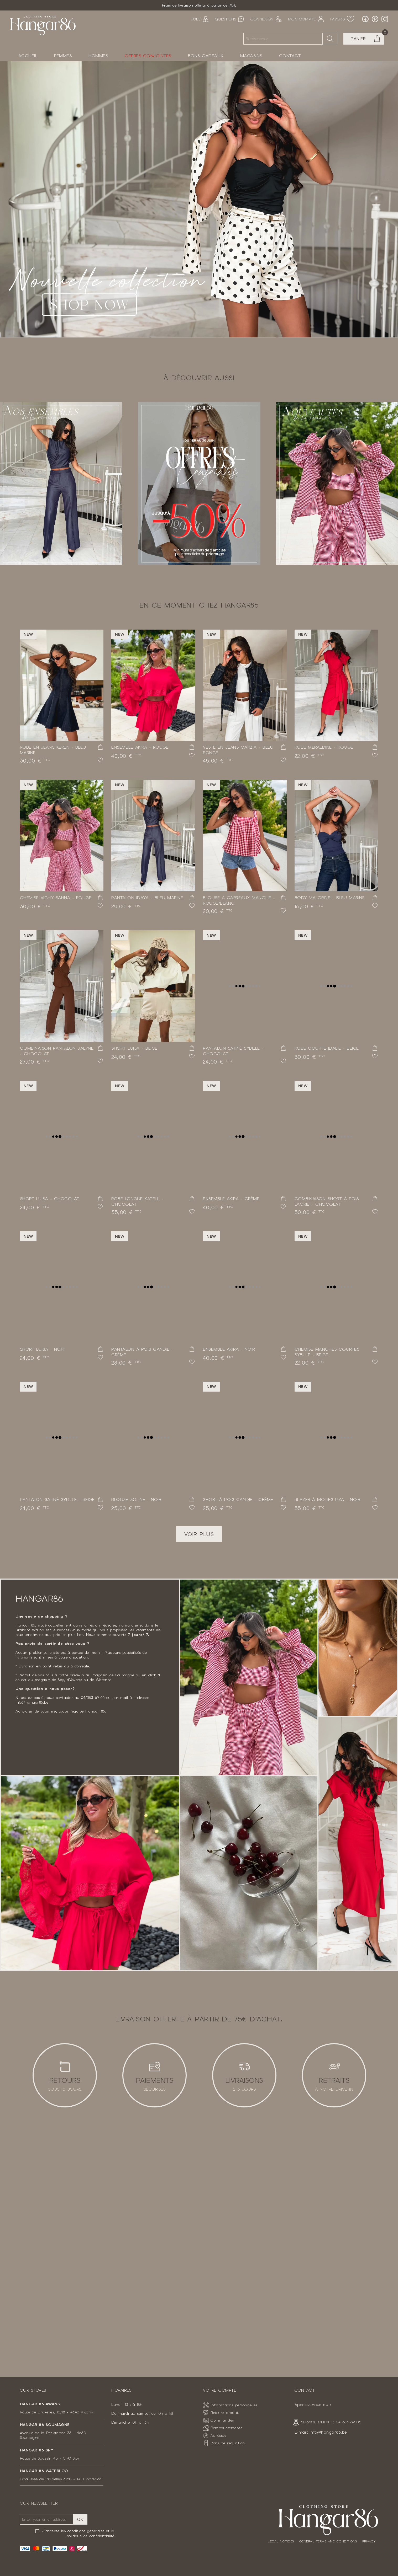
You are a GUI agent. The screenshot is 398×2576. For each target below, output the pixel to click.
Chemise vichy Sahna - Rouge (56, 897)
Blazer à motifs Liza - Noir (327, 1499)
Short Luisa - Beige (134, 1048)
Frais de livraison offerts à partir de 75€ (199, 5)
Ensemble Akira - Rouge (139, 747)
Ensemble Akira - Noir (229, 1349)
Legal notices (281, 2541)
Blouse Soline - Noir (136, 1499)
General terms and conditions (328, 2541)
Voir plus (199, 1534)
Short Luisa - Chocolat (49, 1198)
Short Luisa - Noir (42, 1349)
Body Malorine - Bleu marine (330, 897)
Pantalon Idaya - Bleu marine (147, 897)
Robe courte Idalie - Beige (327, 1048)
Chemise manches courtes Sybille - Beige (327, 1351)
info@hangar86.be (328, 2432)
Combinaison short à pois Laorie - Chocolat (327, 1201)
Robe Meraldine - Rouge (324, 747)
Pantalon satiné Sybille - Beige (57, 1499)
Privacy (369, 2541)
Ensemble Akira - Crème (231, 1198)
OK (80, 2519)
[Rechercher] (283, 38)
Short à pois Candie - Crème (238, 1499)
